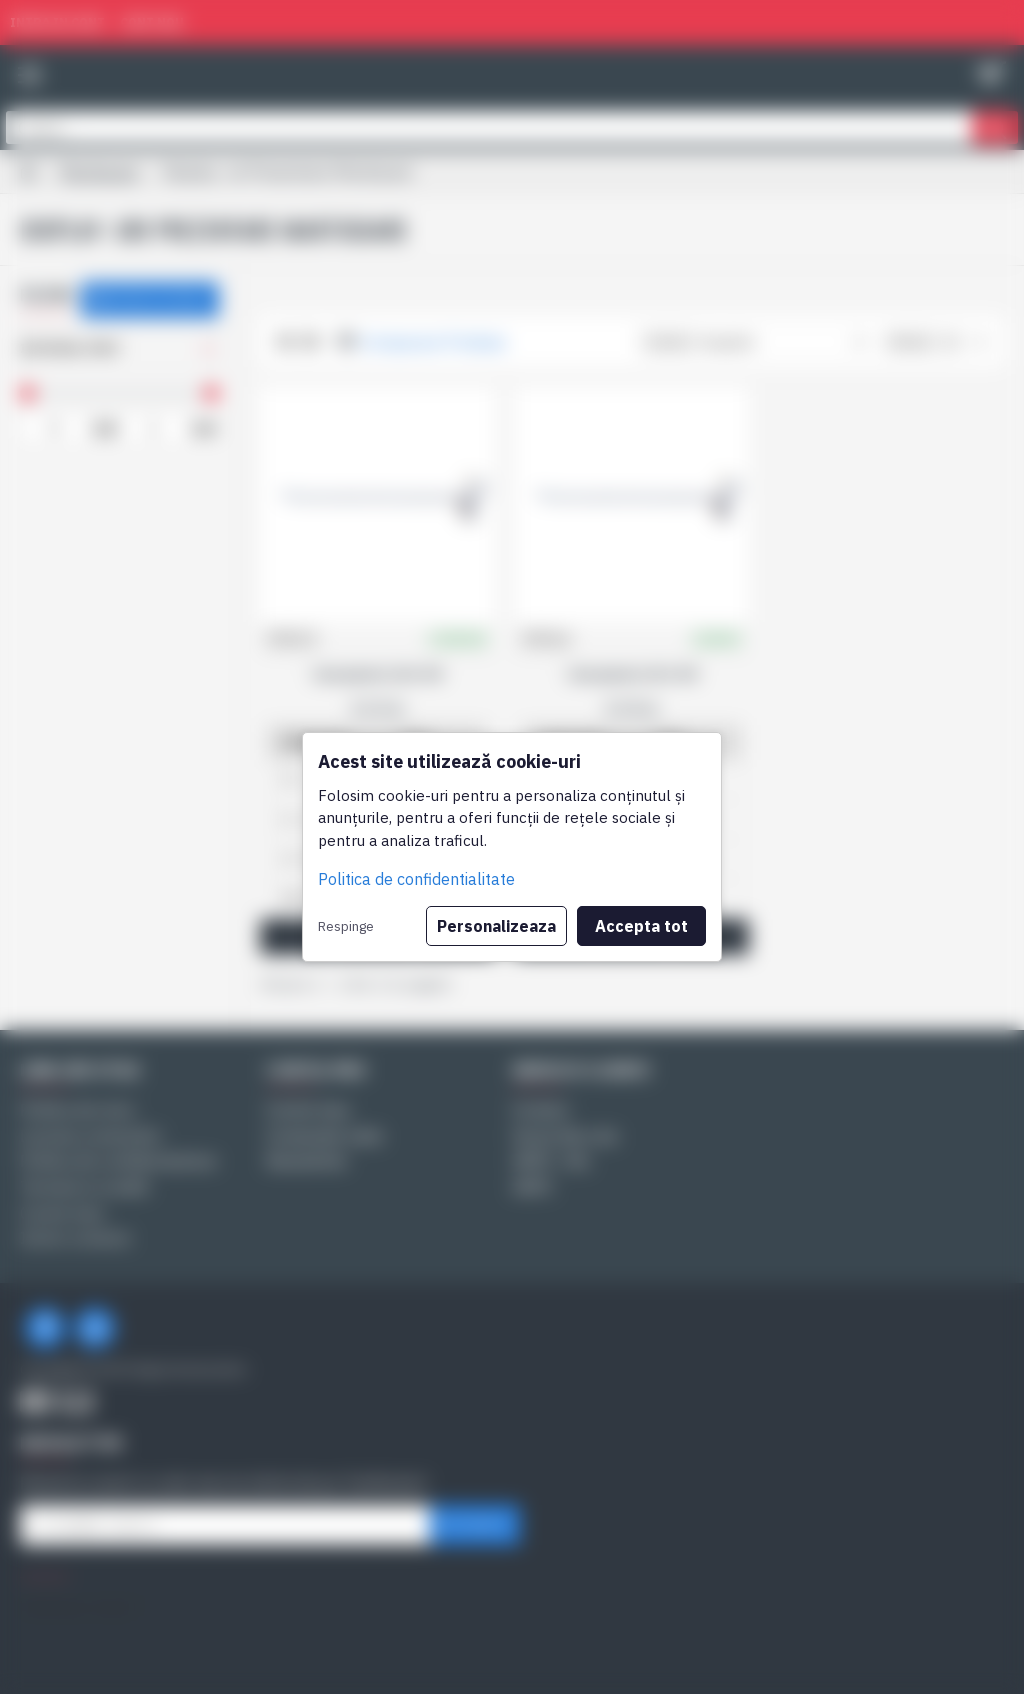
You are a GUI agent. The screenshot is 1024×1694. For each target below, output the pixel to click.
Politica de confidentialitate (416, 879)
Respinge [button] (346, 926)
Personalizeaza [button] (496, 926)
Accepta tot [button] (641, 926)
